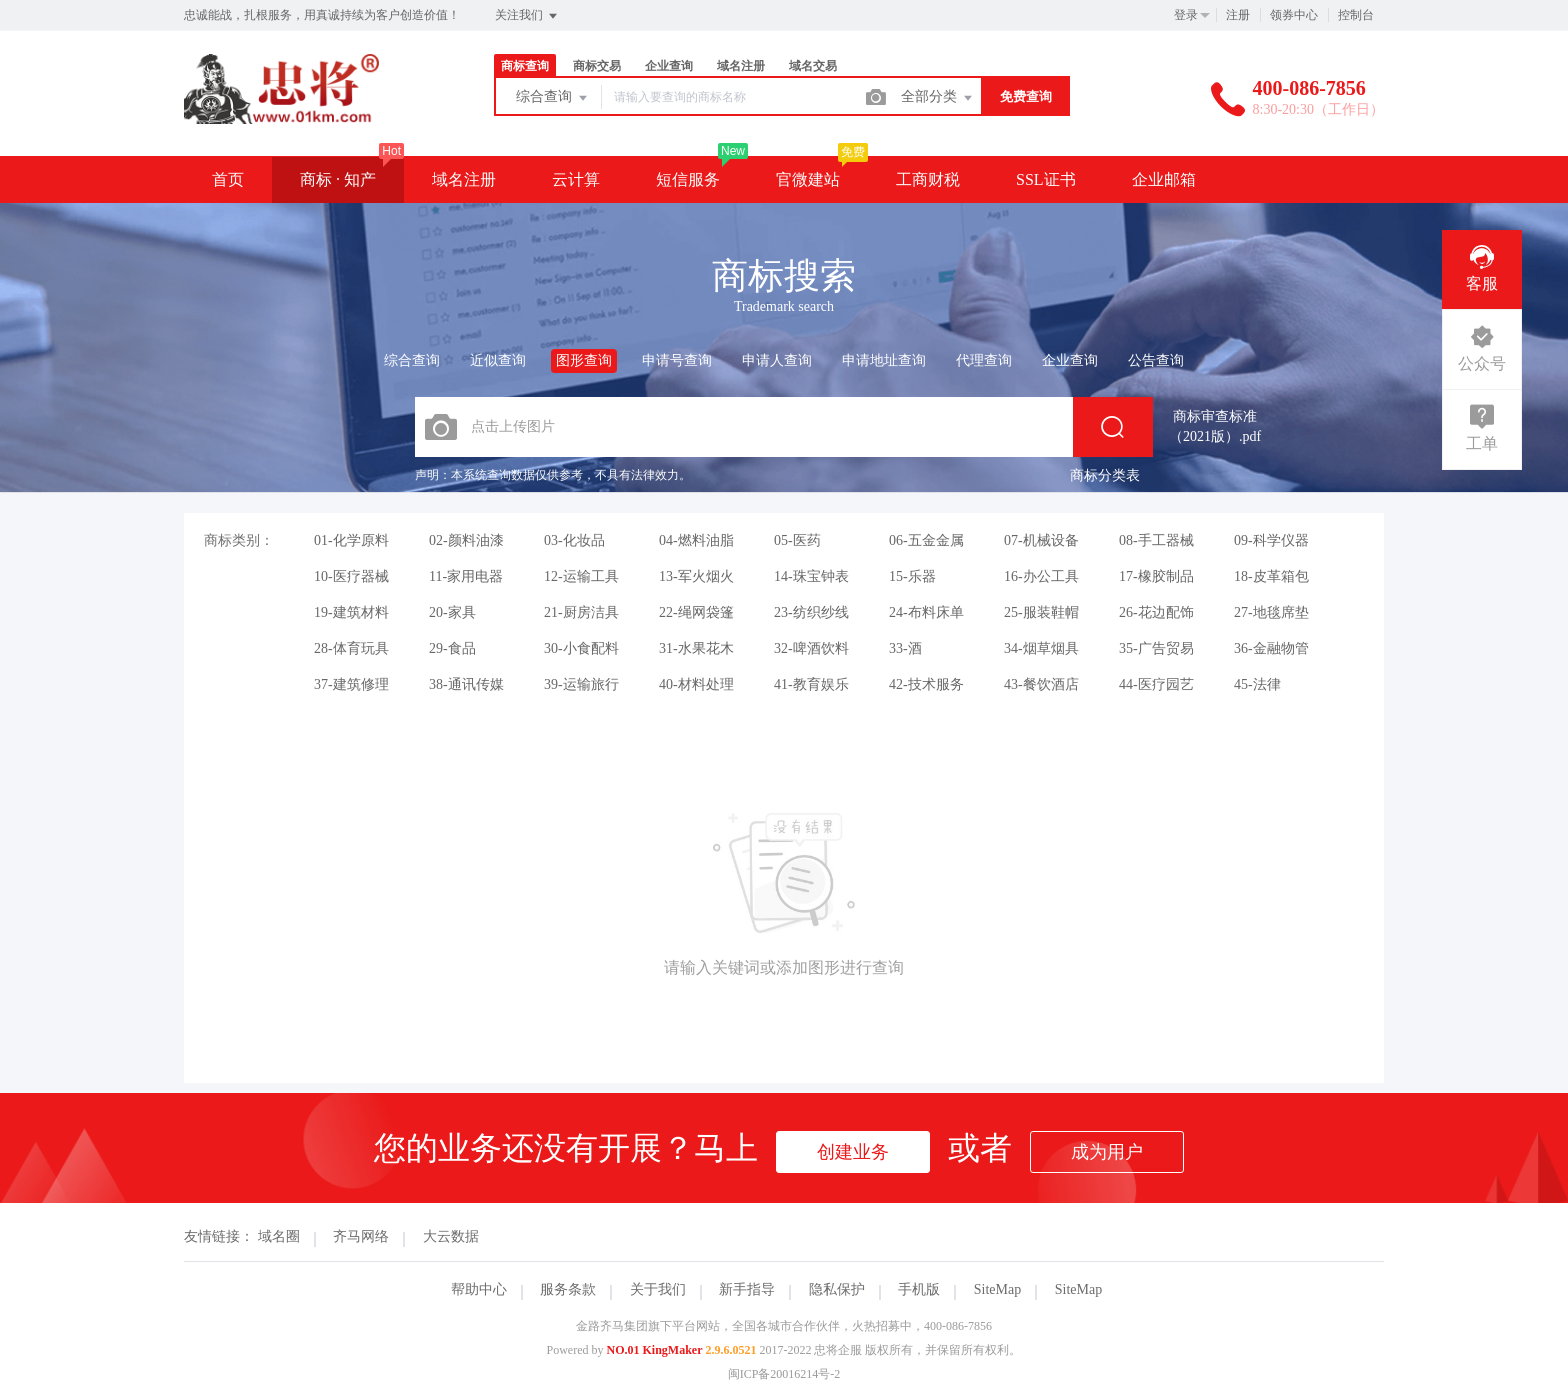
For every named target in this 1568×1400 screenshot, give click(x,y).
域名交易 (813, 66)
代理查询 (984, 360)
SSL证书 (1046, 179)
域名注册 (741, 66)
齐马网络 (361, 1236)
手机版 (919, 1289)
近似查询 (498, 360)
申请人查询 (777, 360)
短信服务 (688, 179)
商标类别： (239, 540)
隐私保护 (837, 1289)
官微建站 (808, 179)
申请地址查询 (884, 360)
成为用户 (1107, 1152)
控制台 (1356, 15)
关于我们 (658, 1289)
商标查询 (525, 66)
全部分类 (938, 98)
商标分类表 (1105, 475)
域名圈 (279, 1236)
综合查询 (553, 98)
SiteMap (997, 1289)
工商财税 (928, 179)
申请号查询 (677, 360)
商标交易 (597, 66)
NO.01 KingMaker (655, 1350)
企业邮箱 (1164, 179)
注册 (1238, 15)
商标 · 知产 (338, 179)
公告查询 (1156, 360)
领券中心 (1294, 15)
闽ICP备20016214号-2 (784, 1374)
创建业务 (853, 1152)
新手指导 (747, 1289)
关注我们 (527, 16)
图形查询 (584, 360)
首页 (228, 179)
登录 (1186, 15)
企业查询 (669, 66)
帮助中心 (479, 1289)
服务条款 (568, 1289)
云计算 (576, 179)
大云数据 (451, 1236)
